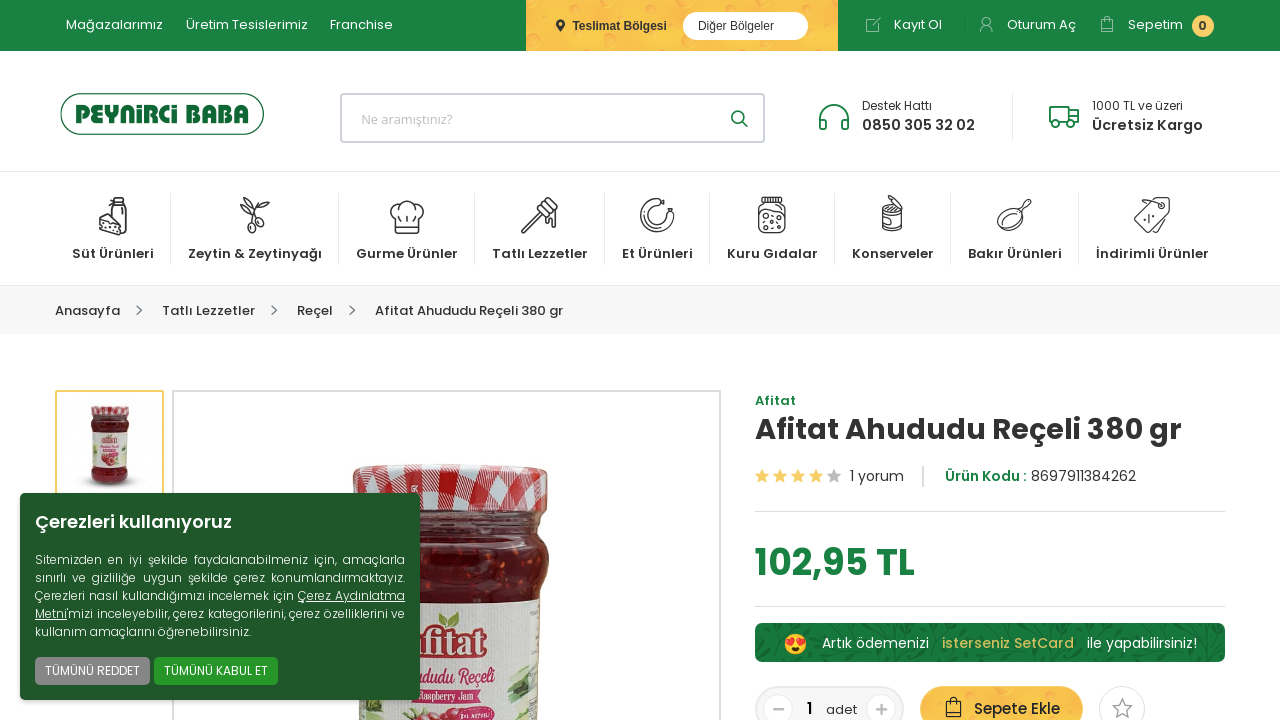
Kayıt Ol (903, 24)
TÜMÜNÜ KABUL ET (216, 670)
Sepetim (1156, 26)
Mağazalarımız (114, 24)
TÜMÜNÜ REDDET (92, 670)
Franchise (361, 24)
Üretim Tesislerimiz (247, 24)
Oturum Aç (1027, 24)
